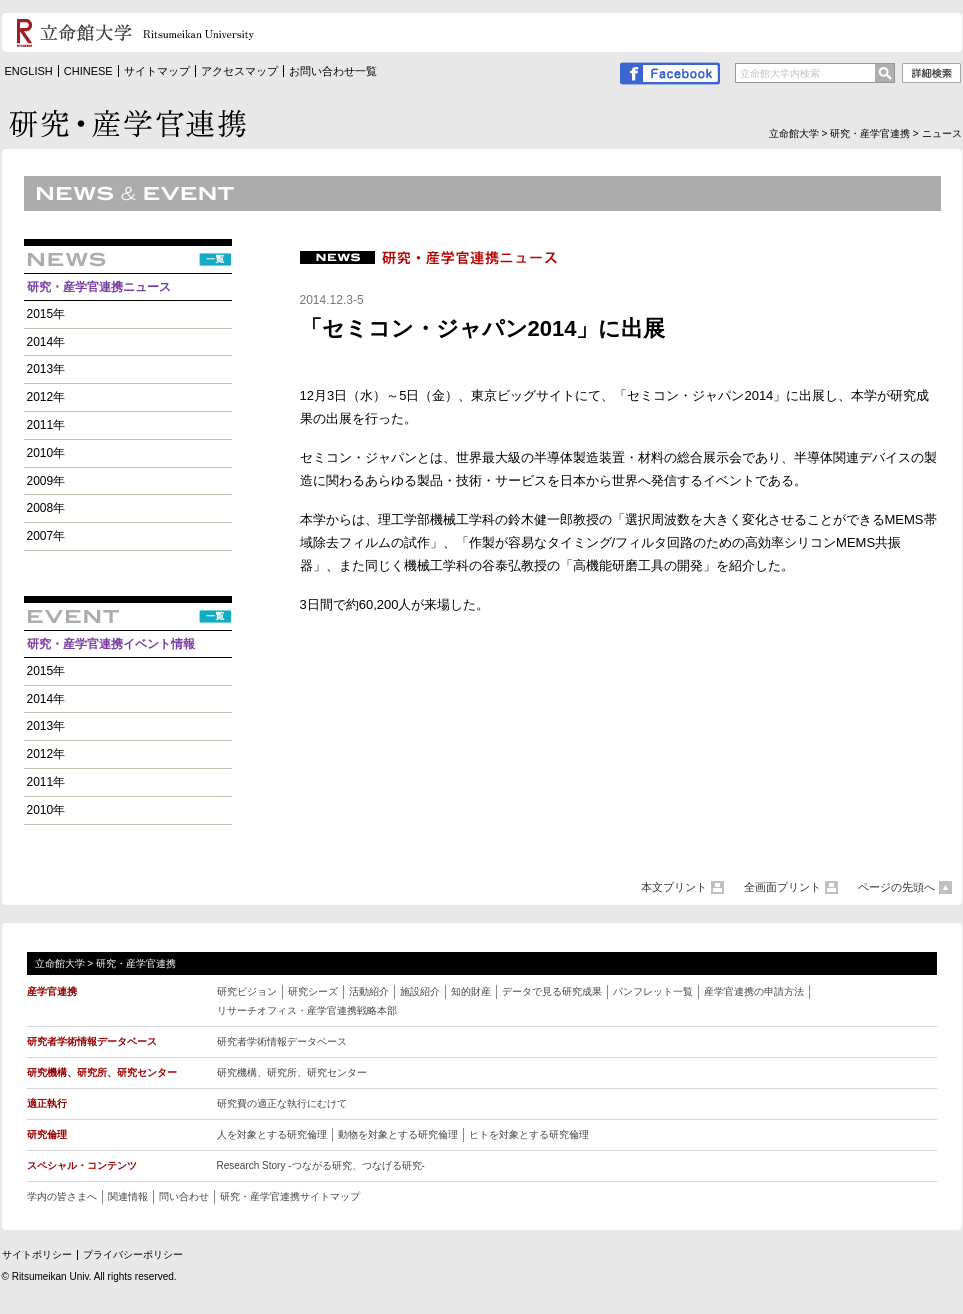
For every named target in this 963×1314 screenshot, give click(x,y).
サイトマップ (157, 71)
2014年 (46, 342)
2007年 (46, 536)
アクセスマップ (239, 71)
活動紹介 (369, 991)
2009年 (46, 481)
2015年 (46, 314)
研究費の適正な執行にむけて (282, 1103)
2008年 (46, 508)
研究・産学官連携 (870, 133)
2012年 (46, 397)
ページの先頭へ (896, 887)
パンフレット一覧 (653, 991)
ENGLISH (29, 71)
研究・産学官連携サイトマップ (290, 1196)
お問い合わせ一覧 (333, 71)
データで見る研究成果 (552, 991)
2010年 (46, 453)
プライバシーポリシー (133, 1254)
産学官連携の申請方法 (754, 991)
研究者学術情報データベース (282, 1041)
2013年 (46, 369)
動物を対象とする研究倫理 (398, 1134)
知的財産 (471, 991)
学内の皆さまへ (62, 1196)
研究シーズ (313, 991)
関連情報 (128, 1196)
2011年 (46, 425)
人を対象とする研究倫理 (272, 1134)
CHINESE (88, 71)
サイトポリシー (37, 1254)
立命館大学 (794, 133)
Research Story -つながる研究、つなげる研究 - (321, 1165)
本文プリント (674, 887)
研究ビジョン (247, 991)
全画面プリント (782, 887)
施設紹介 (420, 991)
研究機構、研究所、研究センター (292, 1072)
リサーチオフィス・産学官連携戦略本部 (307, 1010)
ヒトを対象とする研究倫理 (529, 1134)
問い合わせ (184, 1196)
